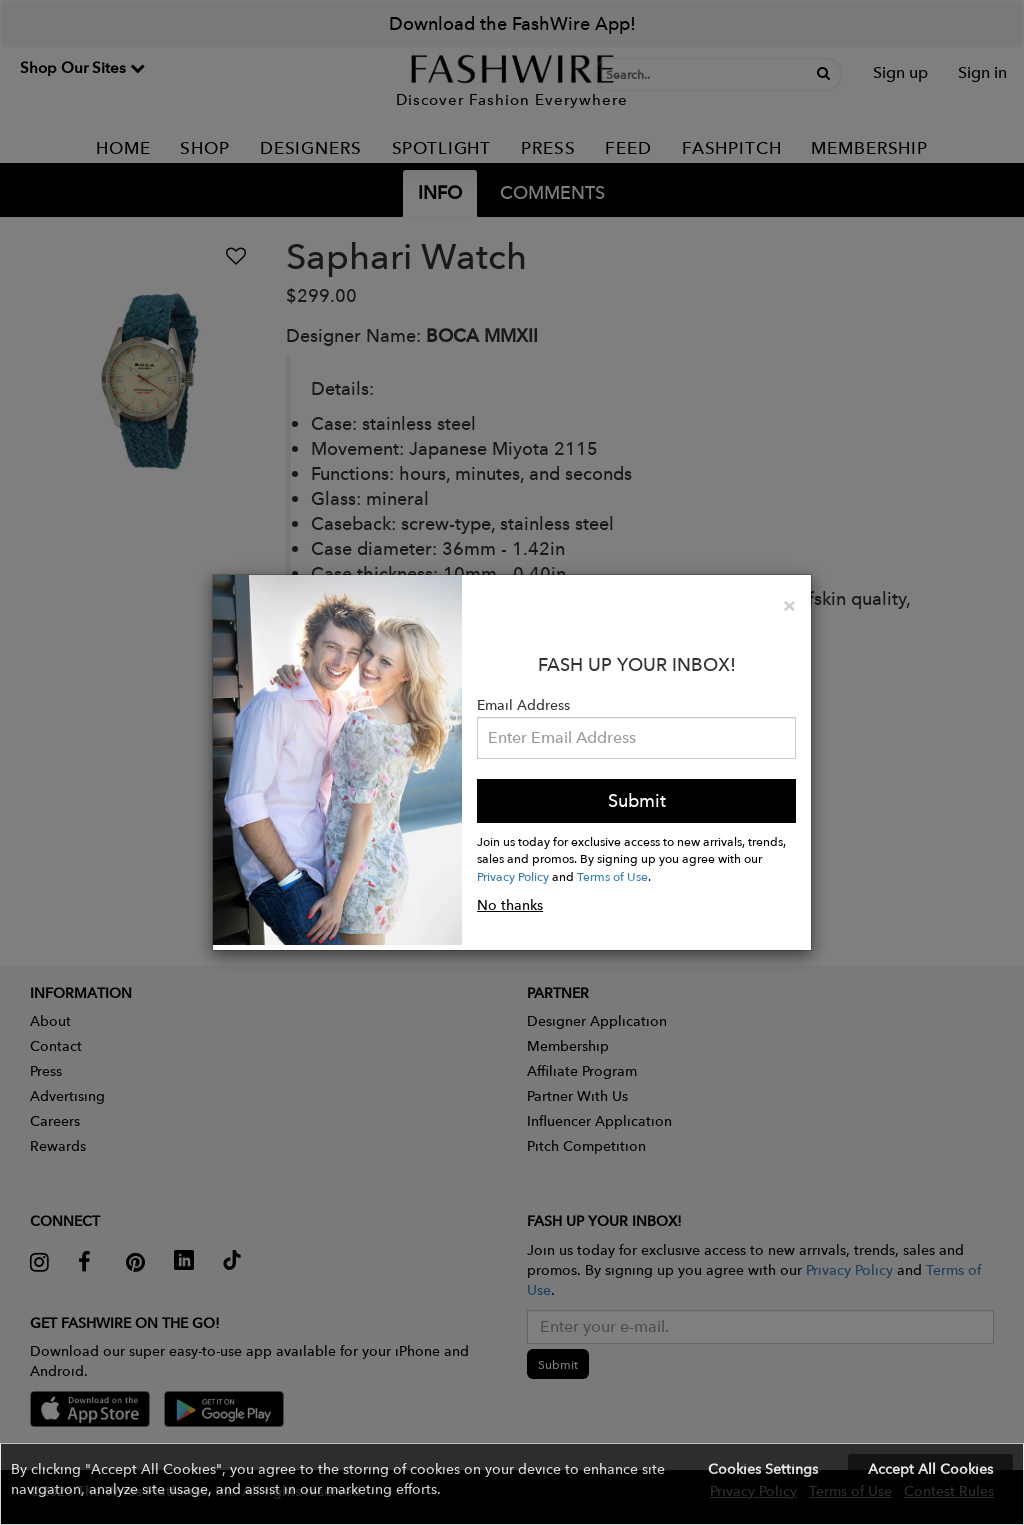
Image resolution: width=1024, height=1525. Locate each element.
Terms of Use (612, 876)
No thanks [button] (510, 905)
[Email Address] (636, 738)
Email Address (523, 705)
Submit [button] (637, 800)
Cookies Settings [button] (763, 1469)
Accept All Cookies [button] (930, 1469)
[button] (512, 1484)
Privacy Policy (513, 876)
